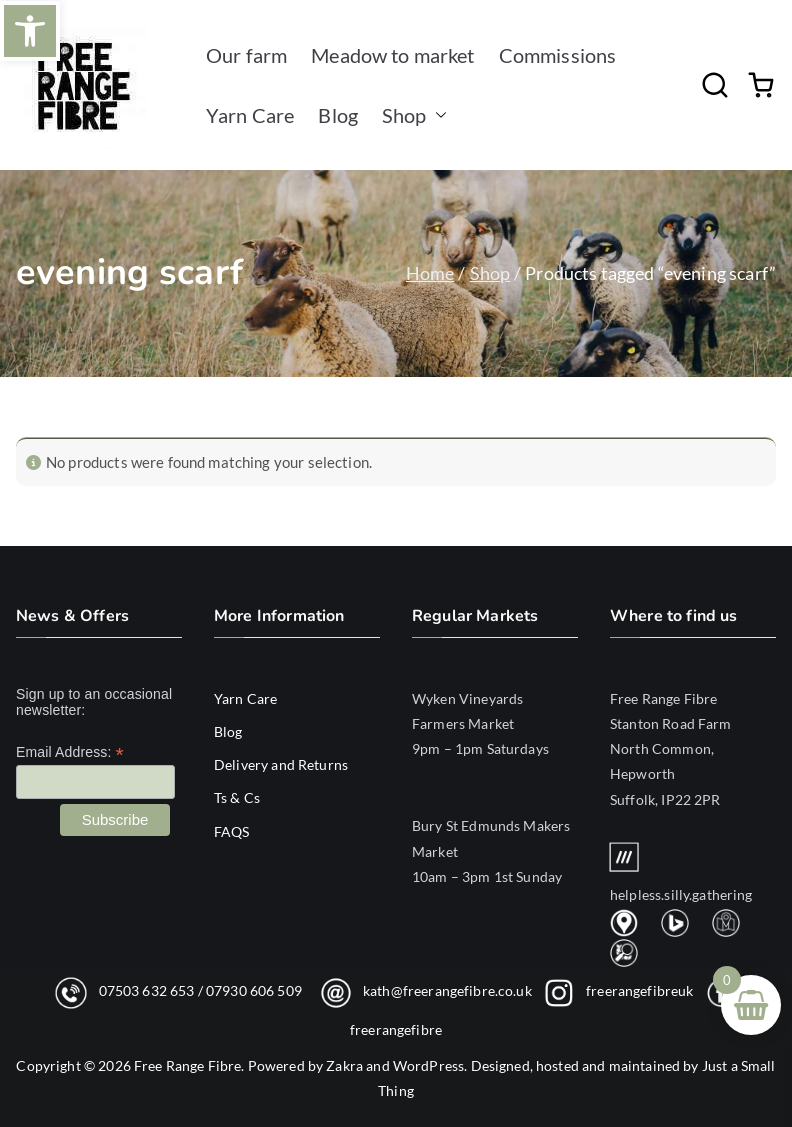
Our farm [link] (246, 55)
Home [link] (430, 273)
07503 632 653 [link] (147, 989)
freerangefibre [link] (396, 1029)
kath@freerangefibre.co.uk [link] (447, 989)
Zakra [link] (344, 1065)
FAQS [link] (232, 831)
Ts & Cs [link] (237, 797)
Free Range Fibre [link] (187, 1065)
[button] (437, 115)
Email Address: (70, 752)
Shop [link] (414, 115)
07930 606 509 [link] (254, 989)
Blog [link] (338, 115)
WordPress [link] (428, 1065)
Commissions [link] (558, 55)
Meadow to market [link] (392, 55)
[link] (30, 31)
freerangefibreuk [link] (639, 989)
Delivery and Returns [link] (281, 764)
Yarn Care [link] (250, 115)
